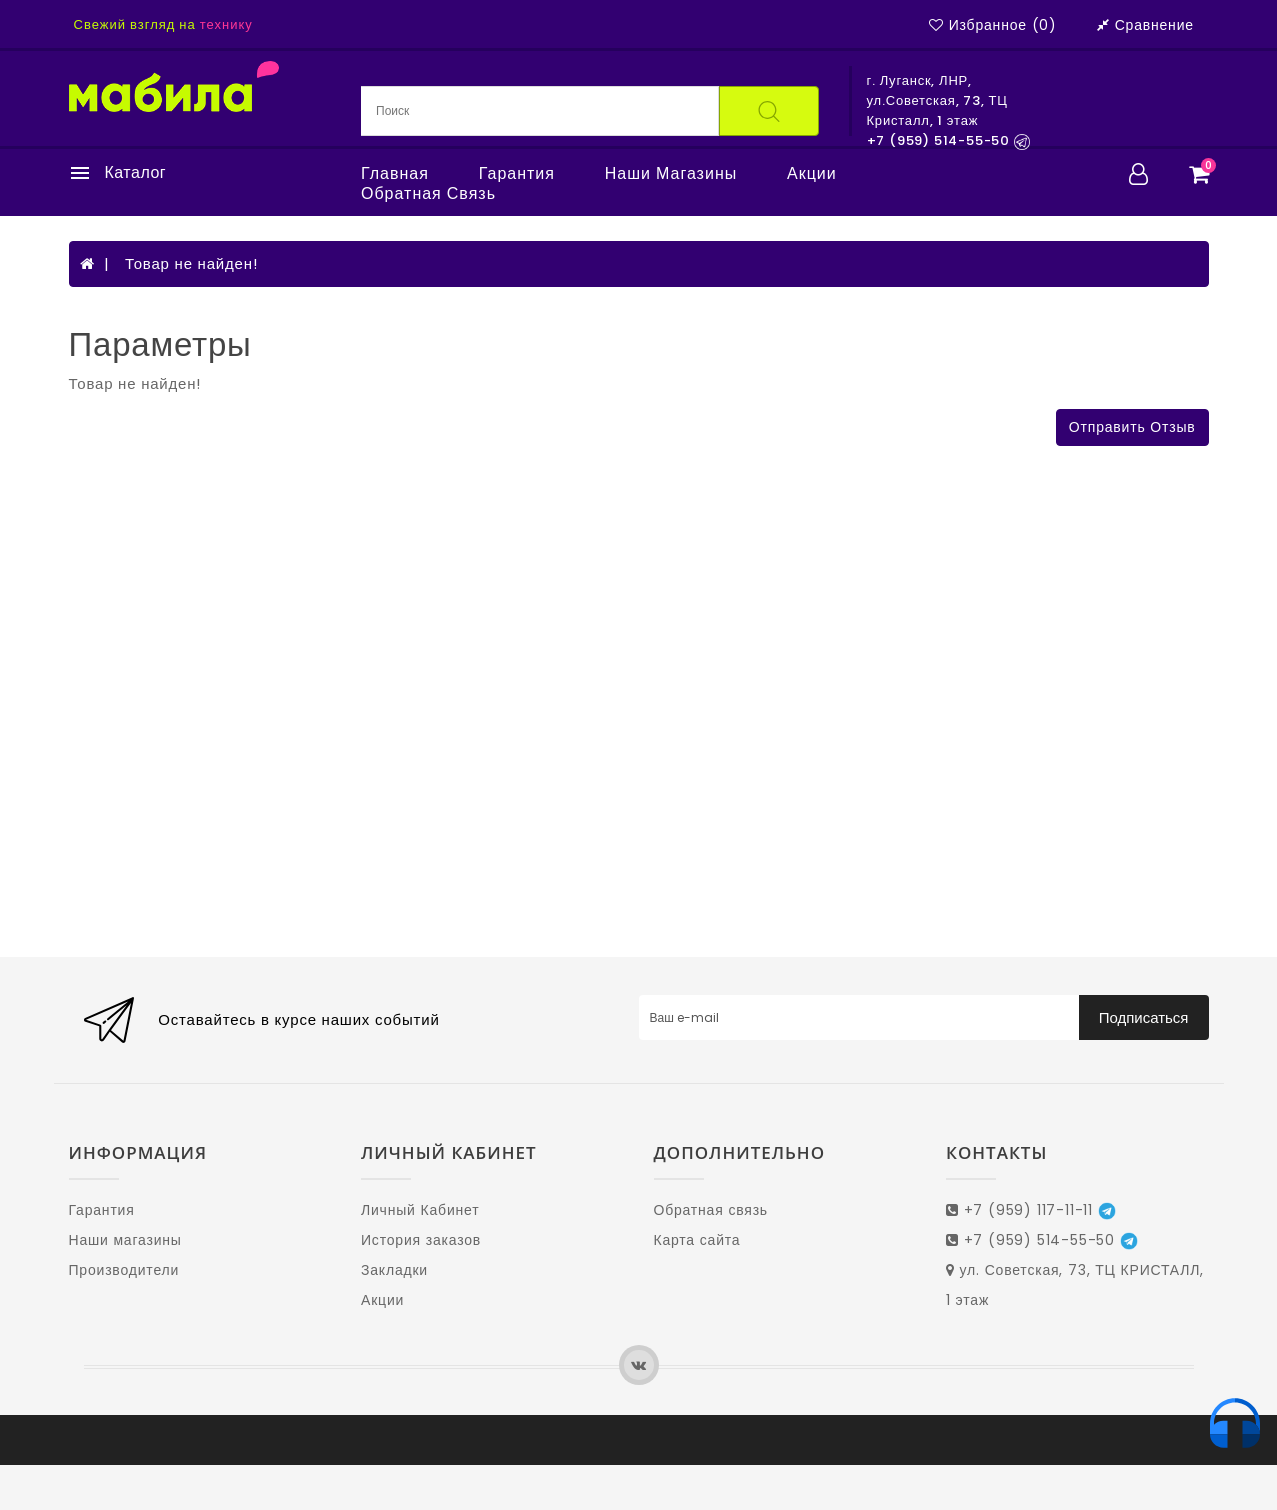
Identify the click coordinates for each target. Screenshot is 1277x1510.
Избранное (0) (993, 25)
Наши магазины (671, 174)
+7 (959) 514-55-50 (1042, 1240)
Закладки (394, 1270)
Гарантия (517, 174)
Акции (812, 174)
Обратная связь (428, 194)
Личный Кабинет (420, 1210)
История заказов (421, 1240)
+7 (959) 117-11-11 (1031, 1210)
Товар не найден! (191, 263)
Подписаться (1144, 1017)
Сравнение (1145, 25)
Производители (124, 1270)
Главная (395, 174)
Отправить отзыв (1132, 427)
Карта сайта (697, 1240)
